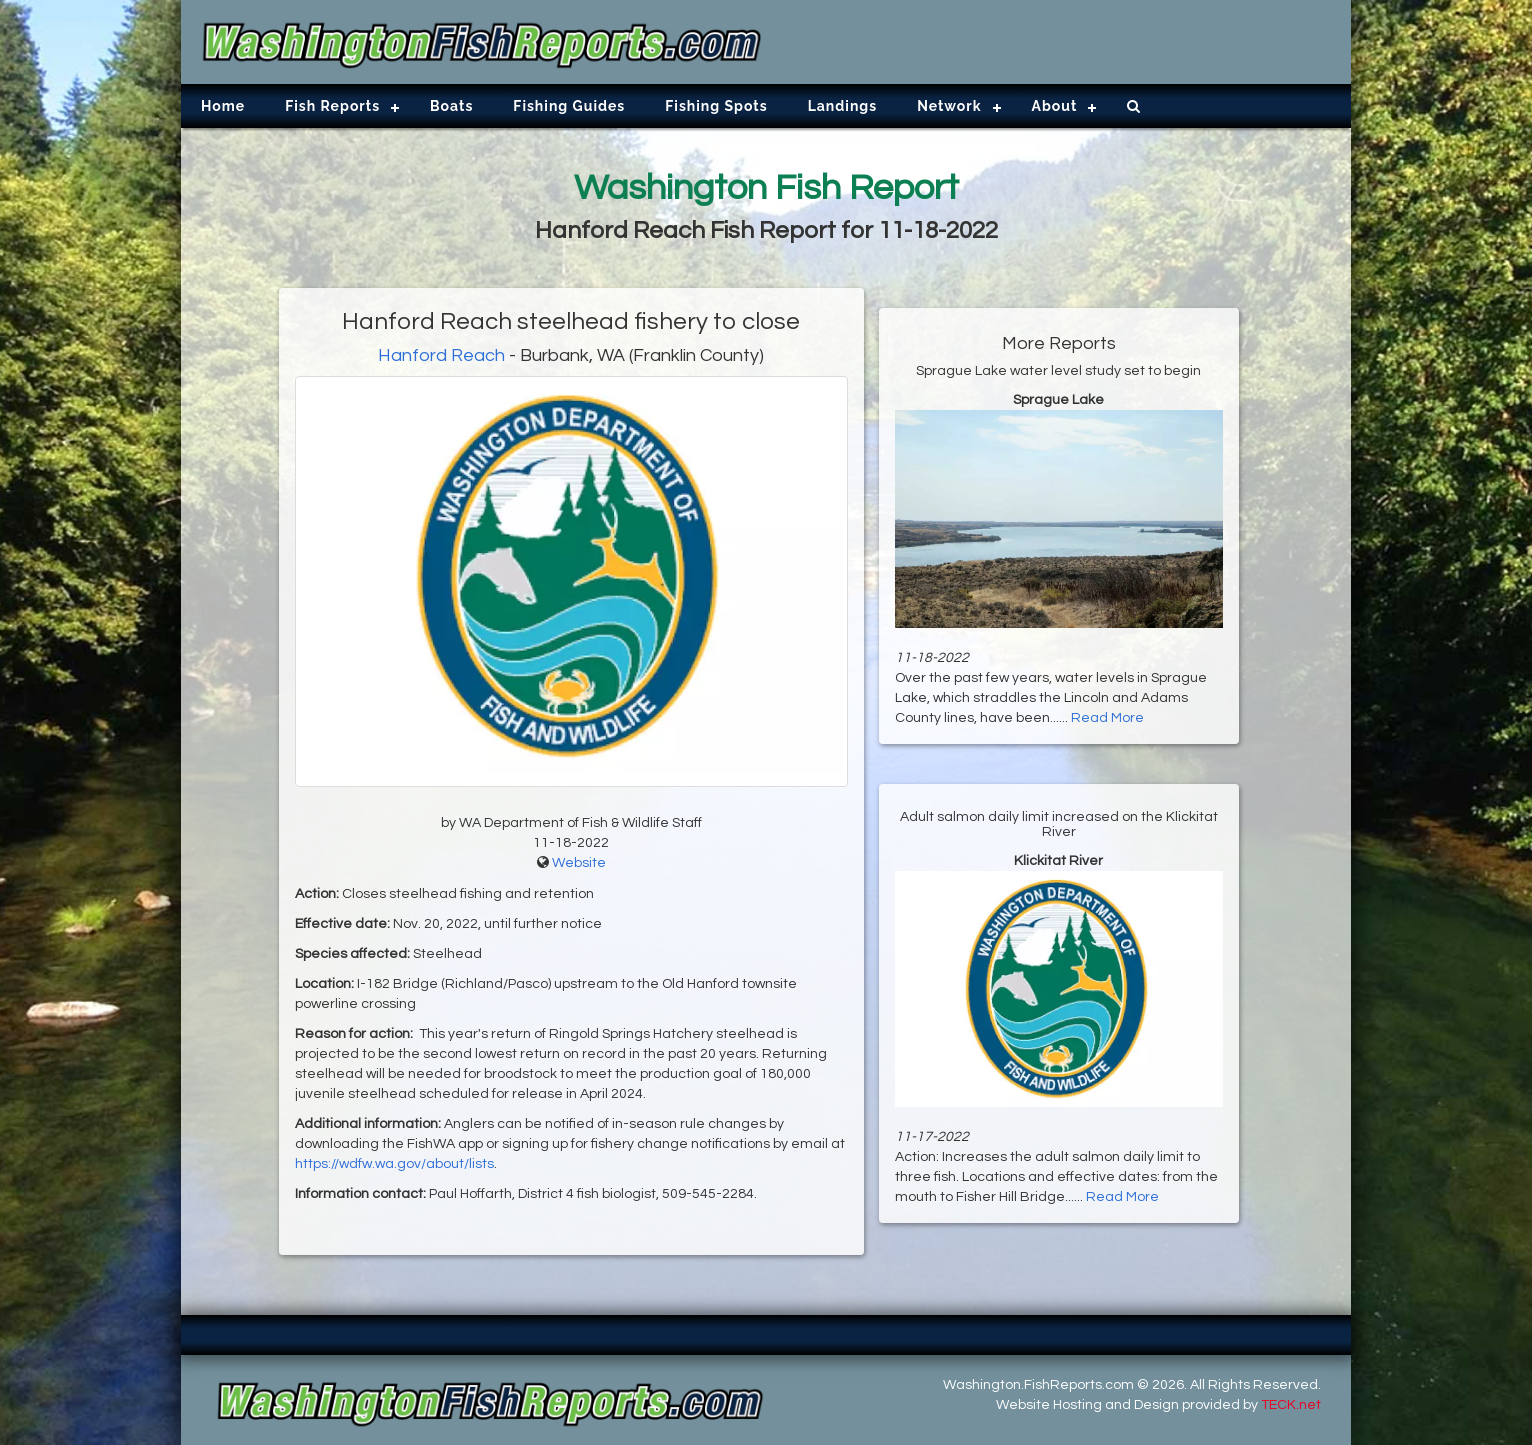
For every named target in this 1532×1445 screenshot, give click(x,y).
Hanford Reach (441, 355)
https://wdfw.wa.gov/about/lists (394, 1164)
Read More (1107, 718)
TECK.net (1291, 1405)
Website (579, 863)
